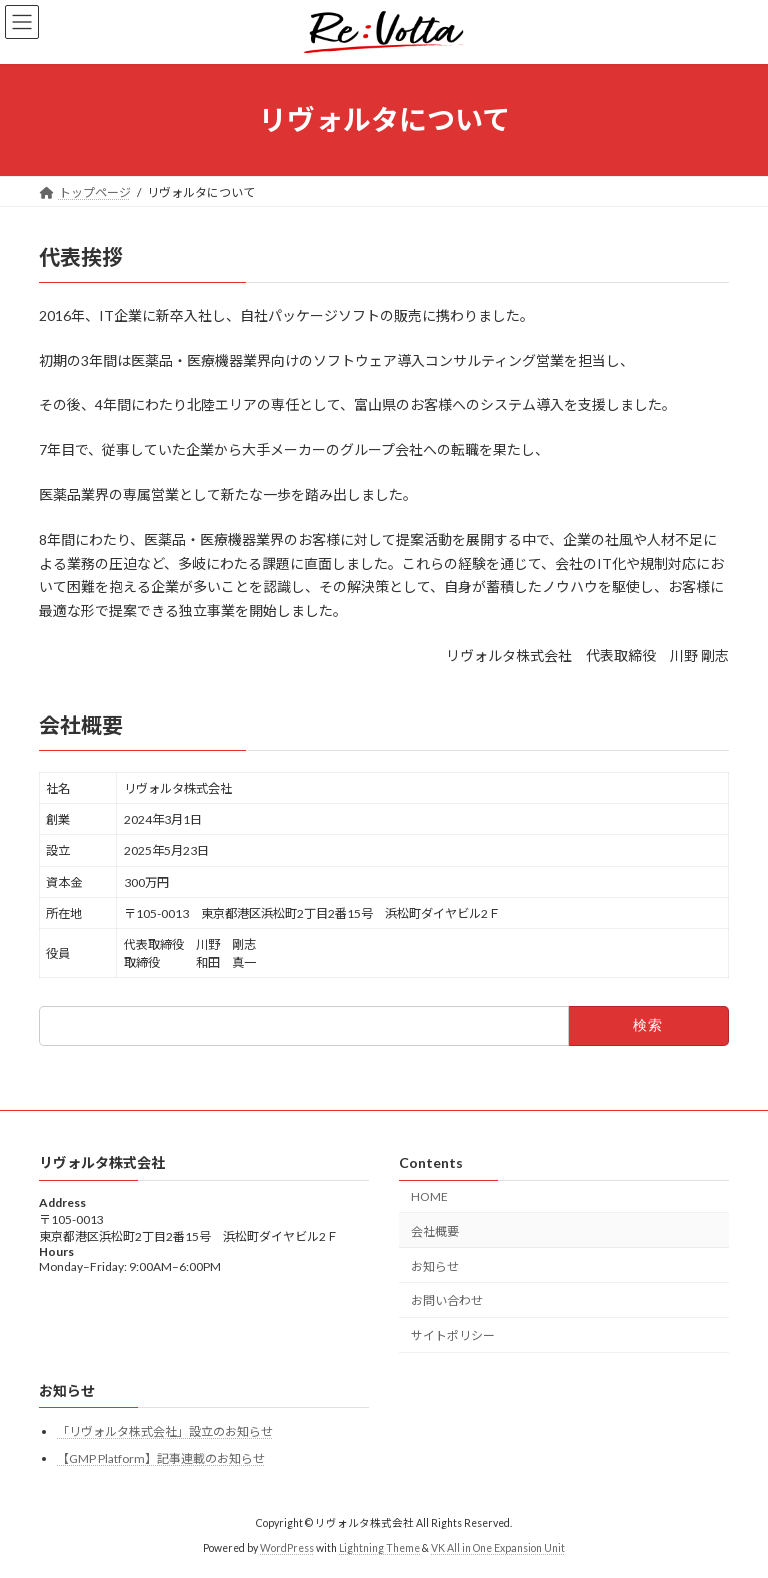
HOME (429, 1196)
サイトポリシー (453, 1335)
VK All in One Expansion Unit (498, 1547)
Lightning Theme (379, 1547)
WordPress (287, 1547)
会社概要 (435, 1230)
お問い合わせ (447, 1300)
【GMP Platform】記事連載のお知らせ (161, 1457)
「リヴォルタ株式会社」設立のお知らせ (165, 1431)
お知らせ (435, 1265)
